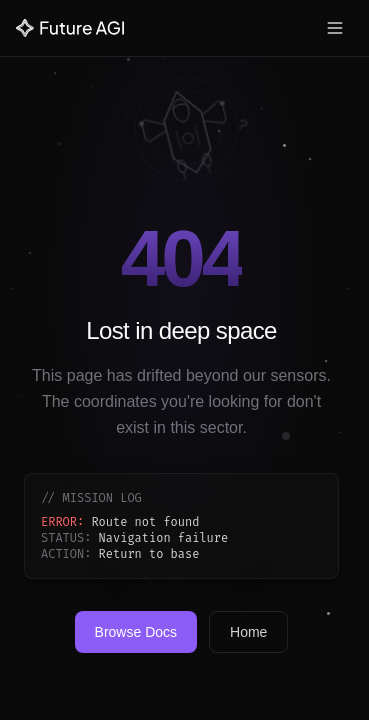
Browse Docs (136, 632)
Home (248, 632)
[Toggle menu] (335, 28)
